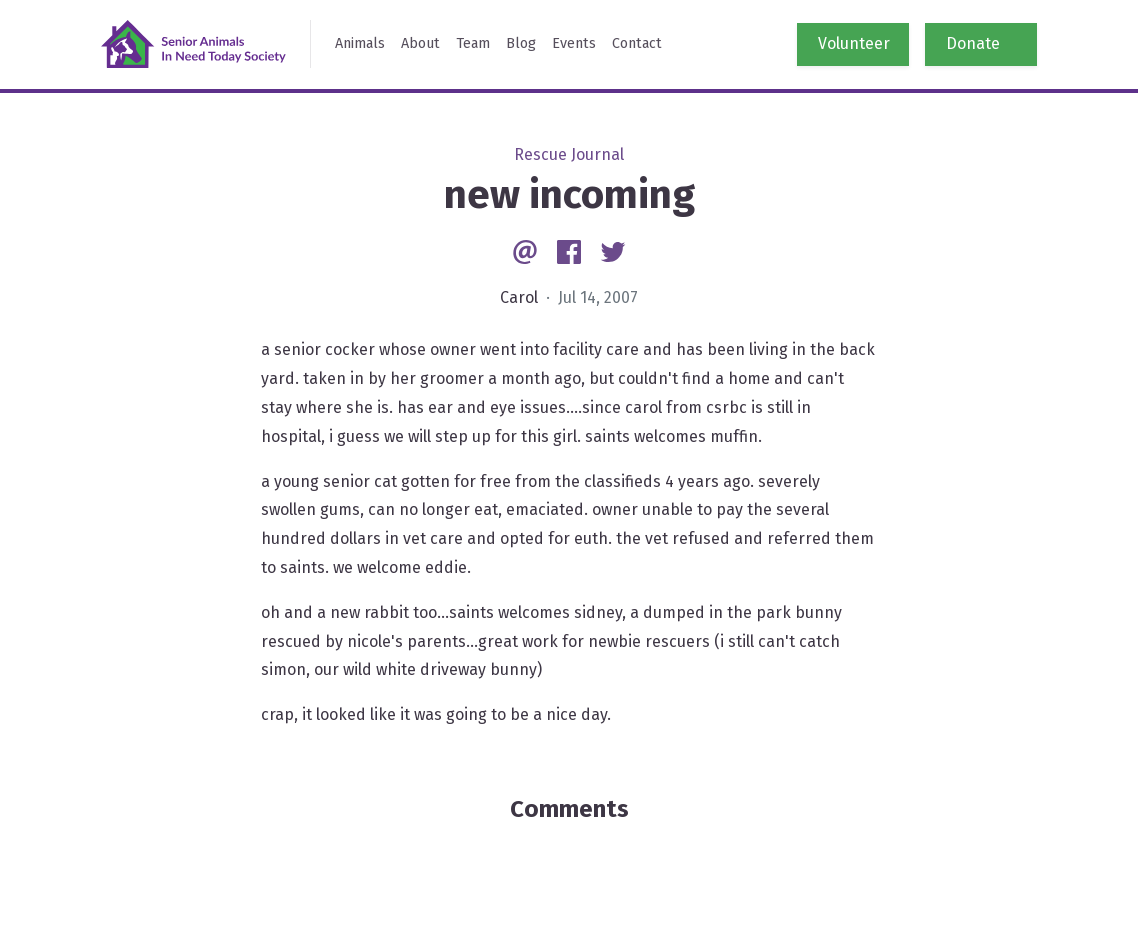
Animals (360, 43)
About (420, 43)
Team (473, 43)
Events (574, 43)
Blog (521, 43)
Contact (637, 43)
